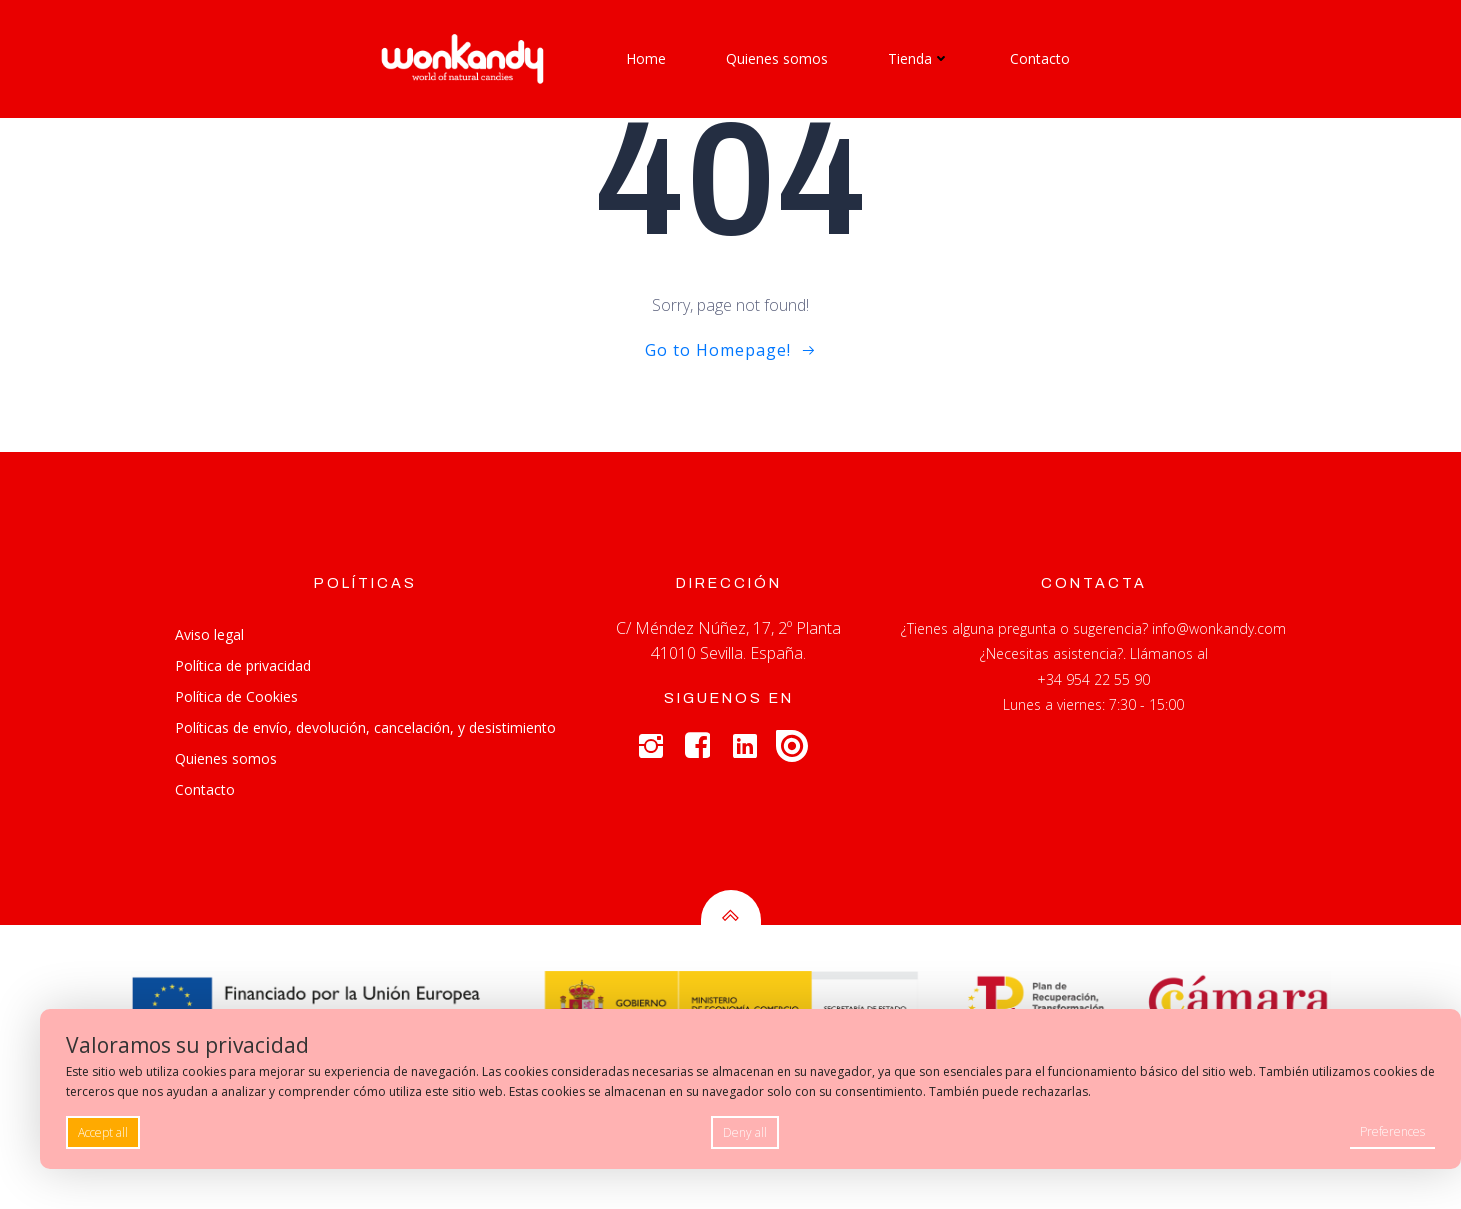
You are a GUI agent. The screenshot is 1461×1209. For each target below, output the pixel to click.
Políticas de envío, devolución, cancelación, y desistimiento (365, 727)
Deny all (745, 1132)
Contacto (1040, 58)
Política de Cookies (236, 696)
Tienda (919, 58)
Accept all (103, 1132)
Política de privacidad (243, 665)
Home (646, 58)
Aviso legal (209, 634)
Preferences (1392, 1131)
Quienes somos (777, 58)
